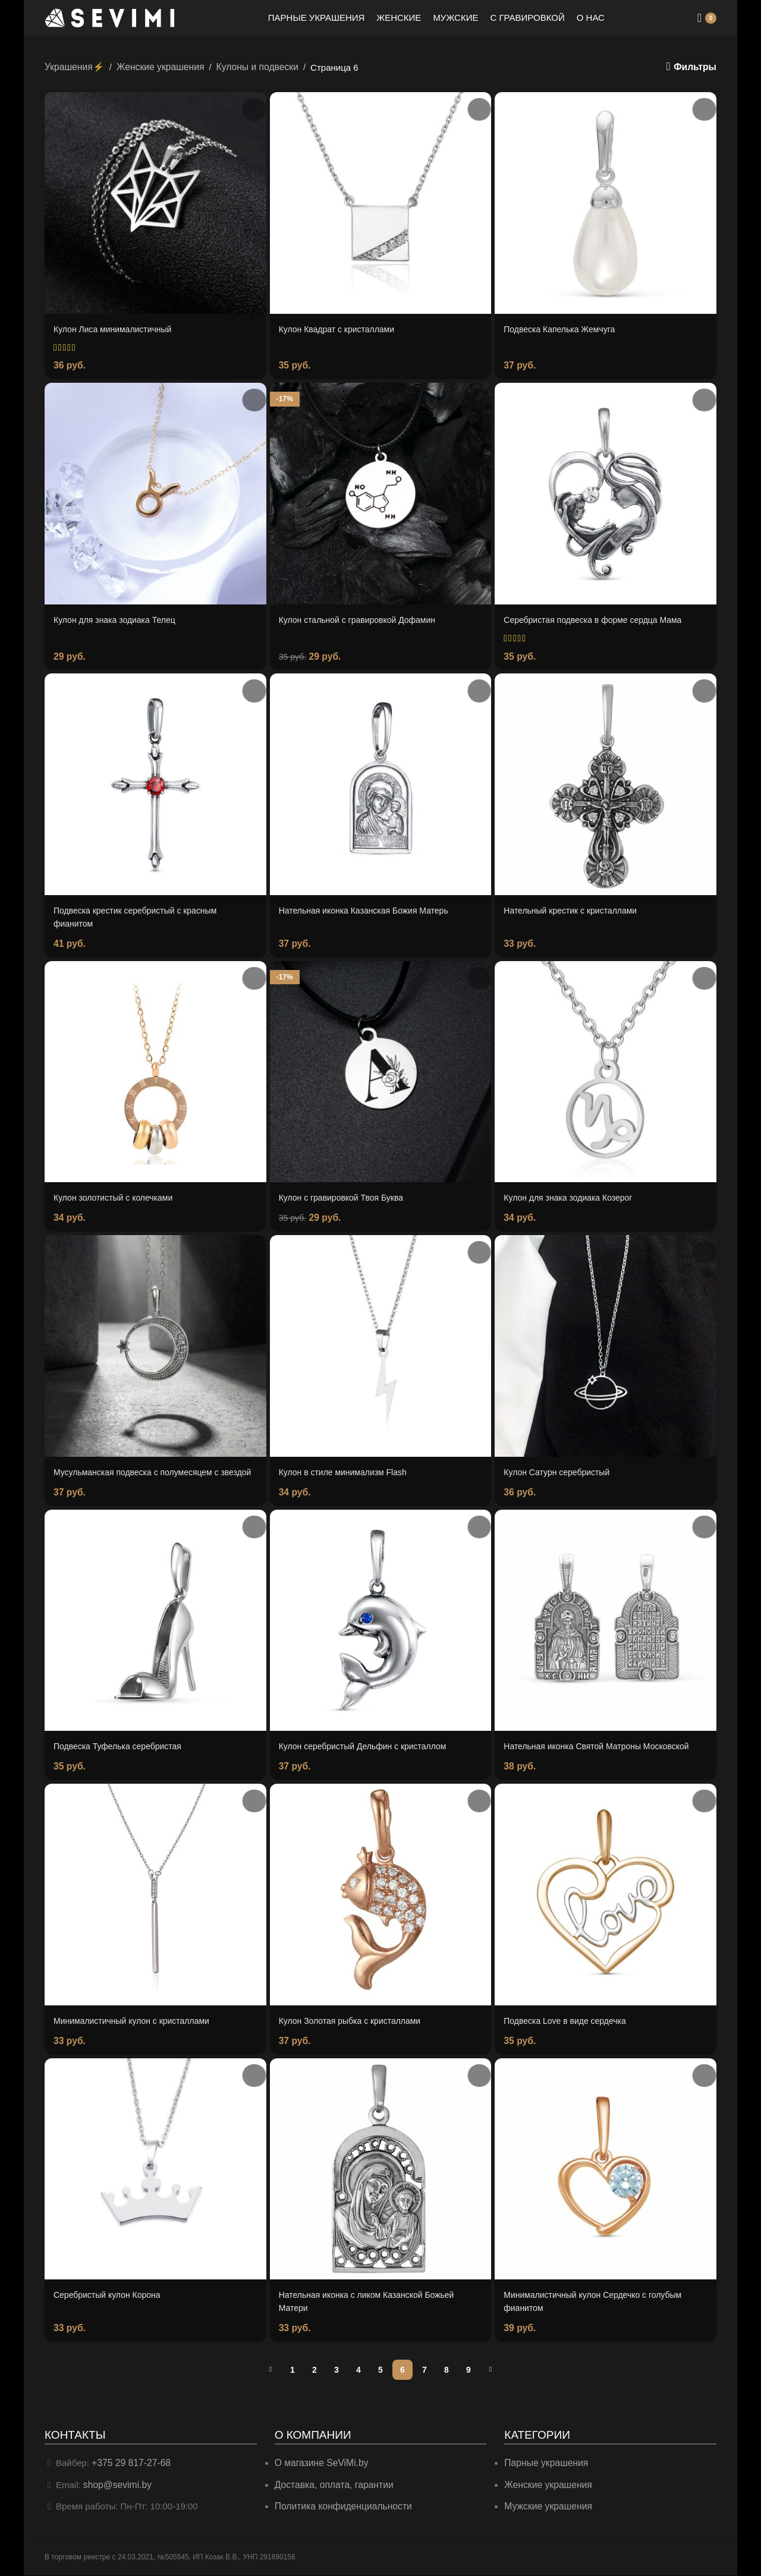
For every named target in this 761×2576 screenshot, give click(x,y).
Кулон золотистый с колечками (117, 1193)
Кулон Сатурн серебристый (560, 1466)
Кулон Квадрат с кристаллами (341, 328)
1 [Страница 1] (292, 2371)
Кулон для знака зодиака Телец (119, 617)
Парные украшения (544, 2465)
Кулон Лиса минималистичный (117, 328)
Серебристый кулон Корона (111, 2298)
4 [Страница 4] (358, 2371)
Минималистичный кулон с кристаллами (137, 2025)
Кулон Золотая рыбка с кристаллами (355, 2025)
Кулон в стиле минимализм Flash (347, 1466)
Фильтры (695, 67)
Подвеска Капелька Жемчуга (563, 328)
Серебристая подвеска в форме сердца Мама (599, 617)
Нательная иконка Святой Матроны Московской (603, 1752)
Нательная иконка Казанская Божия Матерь (370, 907)
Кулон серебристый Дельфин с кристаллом (369, 1752)
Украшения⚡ (73, 66)
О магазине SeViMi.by (319, 2465)
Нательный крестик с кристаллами (575, 907)
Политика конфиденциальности (340, 2507)
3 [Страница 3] (336, 2371)
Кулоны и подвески (249, 66)
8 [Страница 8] (446, 2371)
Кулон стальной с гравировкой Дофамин (363, 617)
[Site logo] (110, 17)
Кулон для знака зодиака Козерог (572, 1193)
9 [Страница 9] (468, 2371)
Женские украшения (155, 66)
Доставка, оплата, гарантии (331, 2486)
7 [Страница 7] (424, 2371)
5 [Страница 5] (380, 2371)
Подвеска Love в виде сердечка (569, 2025)
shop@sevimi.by (116, 2486)
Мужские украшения (547, 2507)
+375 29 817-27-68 (129, 2465)
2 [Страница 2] (314, 2371)
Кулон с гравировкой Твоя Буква (346, 1193)
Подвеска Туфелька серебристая (122, 1752)
